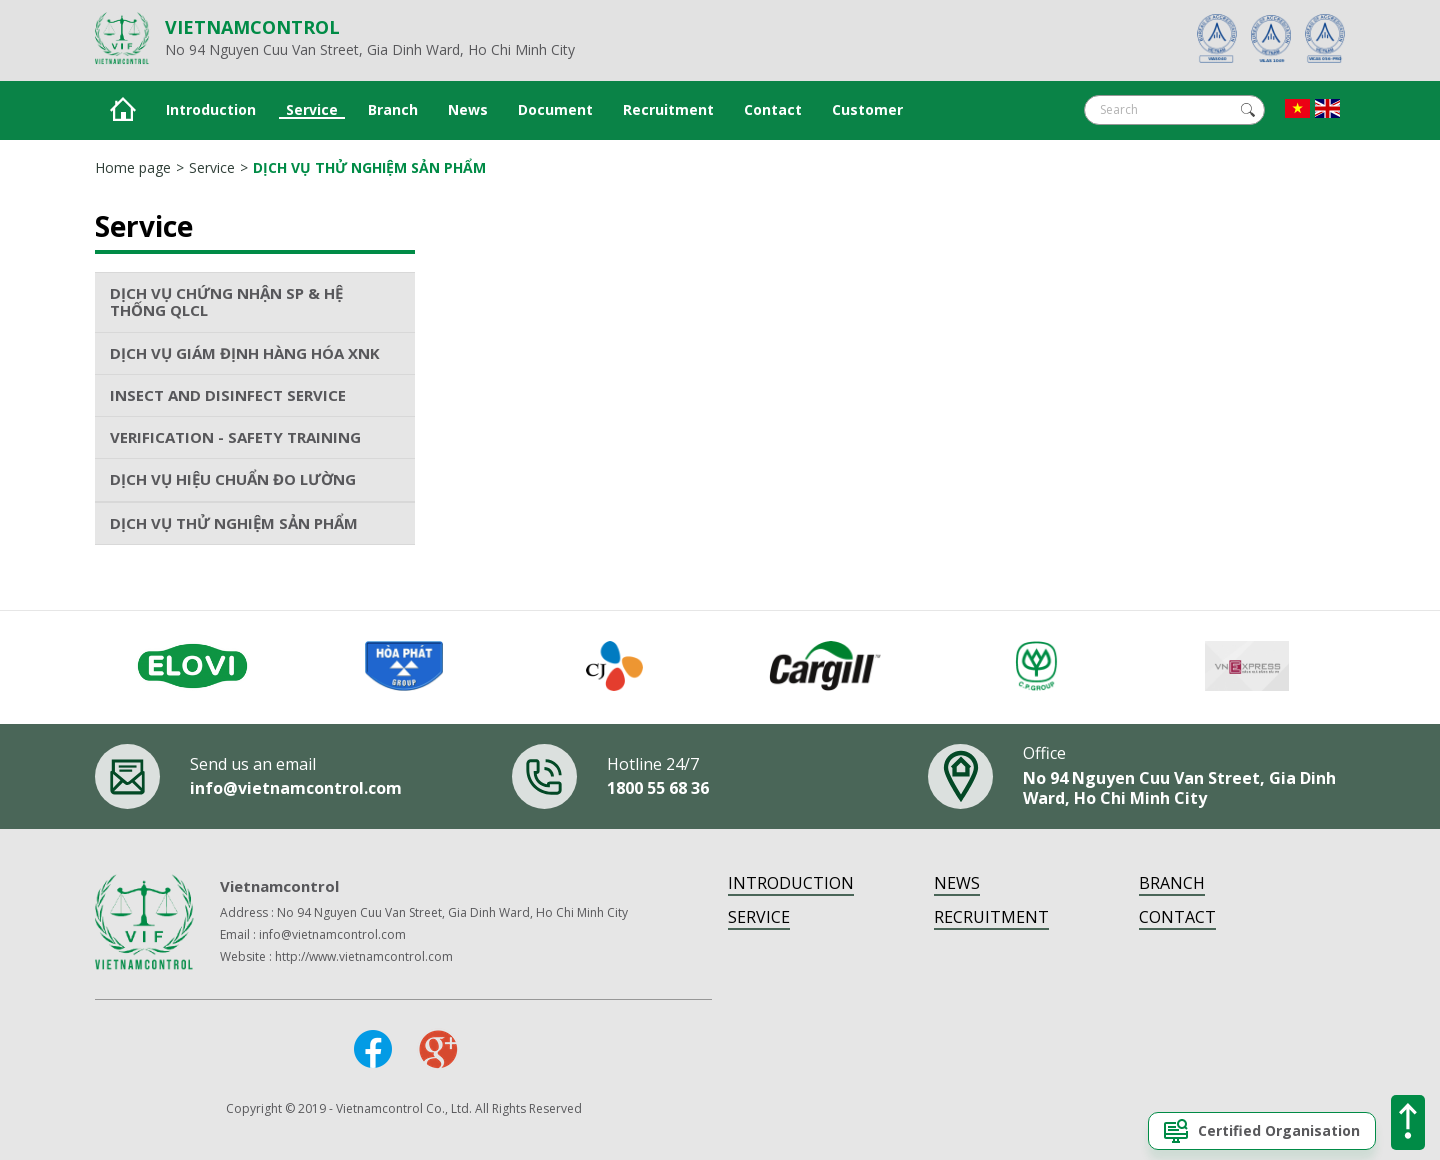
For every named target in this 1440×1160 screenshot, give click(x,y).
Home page (133, 167)
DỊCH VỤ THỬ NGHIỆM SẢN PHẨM (369, 167)
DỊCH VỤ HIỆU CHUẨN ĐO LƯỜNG (233, 479)
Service (312, 110)
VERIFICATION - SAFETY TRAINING (235, 437)
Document (555, 110)
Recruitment (668, 110)
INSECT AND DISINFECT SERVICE (228, 395)
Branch (393, 110)
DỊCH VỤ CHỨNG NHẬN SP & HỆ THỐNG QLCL (226, 301)
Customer (867, 110)
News (468, 110)
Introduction (211, 110)
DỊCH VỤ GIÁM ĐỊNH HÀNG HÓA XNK (245, 353)
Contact (773, 110)
